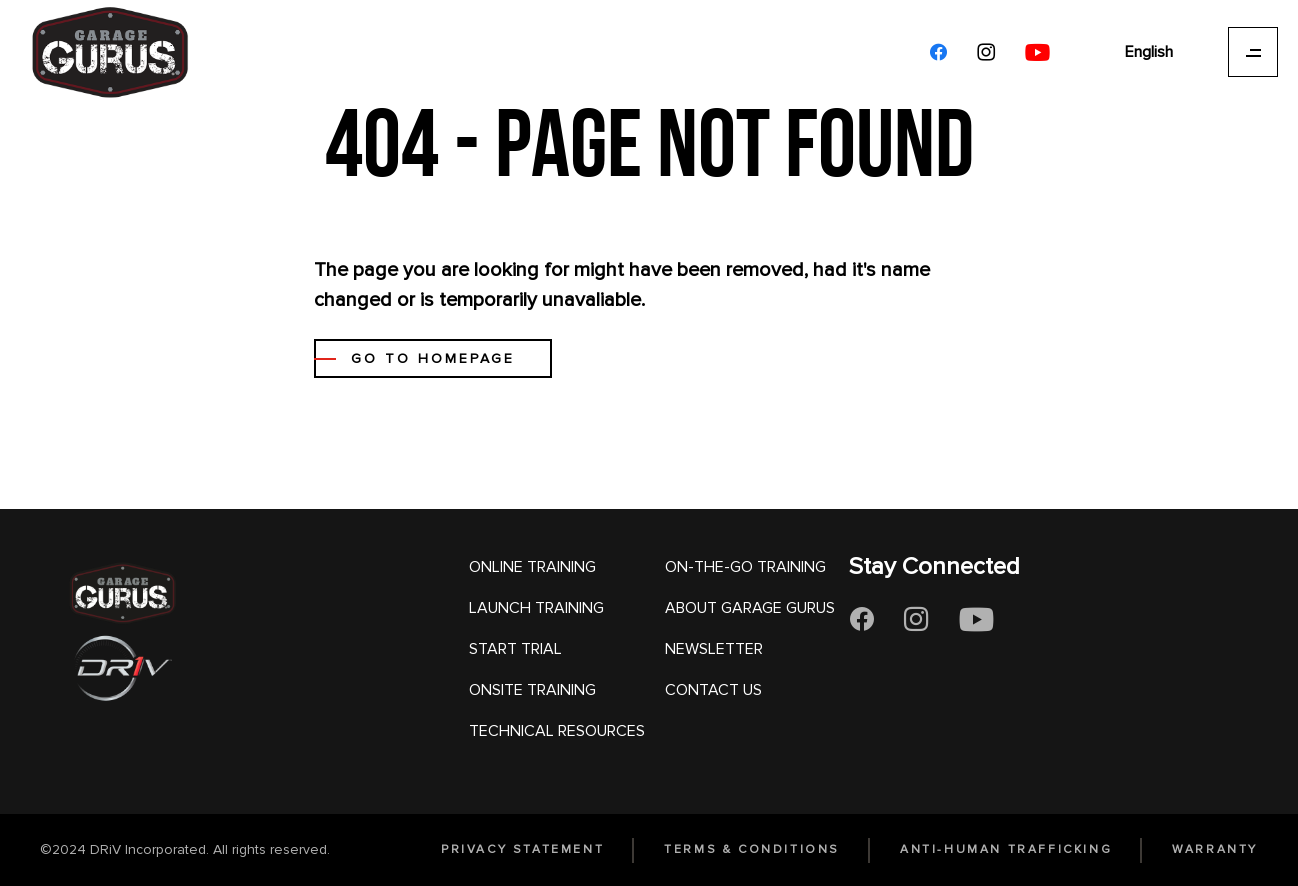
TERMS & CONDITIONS (752, 849)
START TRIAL (515, 649)
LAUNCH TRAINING (536, 608)
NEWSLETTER (714, 649)
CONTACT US (713, 690)
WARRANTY (1215, 849)
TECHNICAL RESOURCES (557, 731)
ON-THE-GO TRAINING (745, 567)
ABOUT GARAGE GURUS (750, 608)
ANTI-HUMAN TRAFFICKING (1006, 849)
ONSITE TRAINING (532, 690)
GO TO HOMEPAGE (433, 358)
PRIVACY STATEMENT (522, 849)
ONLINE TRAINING (532, 567)
